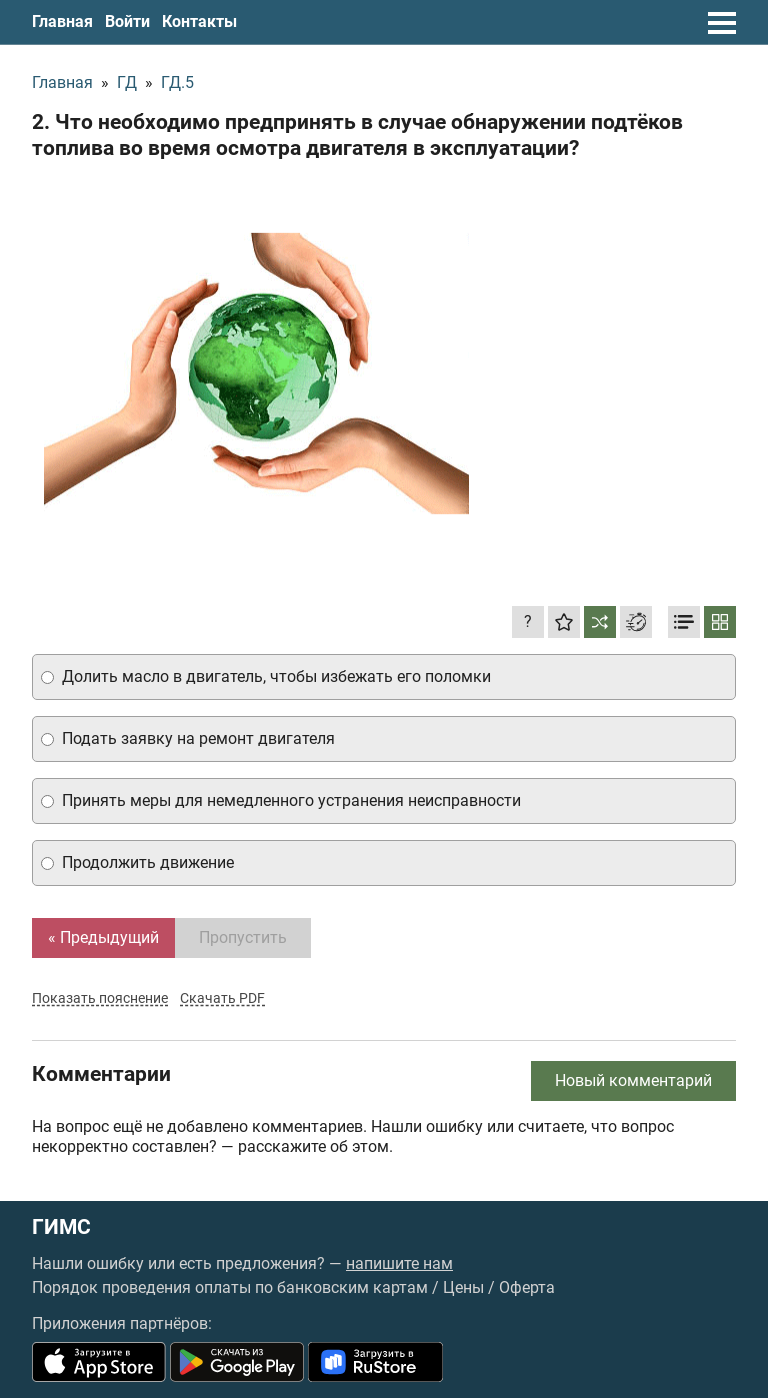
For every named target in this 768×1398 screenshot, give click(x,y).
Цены (463, 1287)
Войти (127, 21)
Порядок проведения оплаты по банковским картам (230, 1287)
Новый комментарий (633, 1080)
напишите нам (399, 1263)
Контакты (199, 21)
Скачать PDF (222, 998)
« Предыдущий (103, 937)
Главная (62, 21)
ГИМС (61, 1227)
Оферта (527, 1287)
